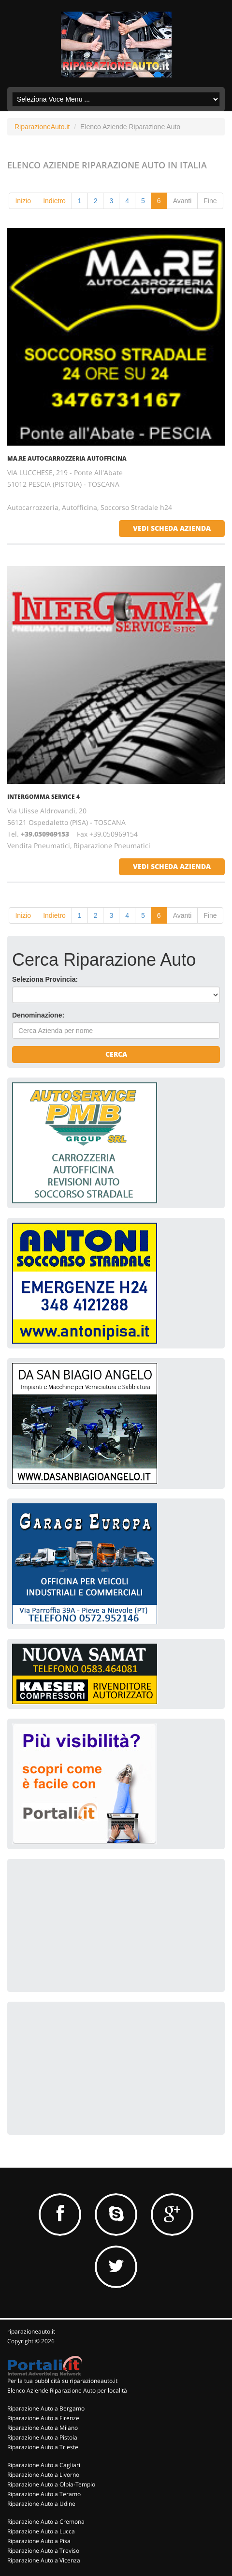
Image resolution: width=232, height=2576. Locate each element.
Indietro (54, 201)
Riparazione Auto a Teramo (44, 2494)
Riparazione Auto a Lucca (41, 2531)
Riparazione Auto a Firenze (43, 2418)
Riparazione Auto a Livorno (43, 2475)
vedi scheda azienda (172, 528)
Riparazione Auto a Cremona (46, 2521)
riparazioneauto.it (31, 2331)
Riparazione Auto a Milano (42, 2428)
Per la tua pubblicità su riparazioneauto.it (62, 2381)
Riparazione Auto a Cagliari (43, 2465)
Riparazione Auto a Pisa (39, 2541)
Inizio (23, 201)
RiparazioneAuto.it (42, 127)
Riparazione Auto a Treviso (43, 2550)
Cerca (116, 1054)
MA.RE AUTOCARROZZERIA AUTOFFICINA (67, 458)
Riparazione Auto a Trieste (42, 2447)
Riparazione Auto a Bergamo (46, 2408)
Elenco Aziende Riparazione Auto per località (67, 2390)
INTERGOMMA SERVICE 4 (43, 797)
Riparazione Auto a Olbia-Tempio (51, 2484)
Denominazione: (38, 1015)
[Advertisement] (84, 1924)
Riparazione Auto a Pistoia (42, 2437)
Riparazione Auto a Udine (41, 2504)
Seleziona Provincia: (45, 979)
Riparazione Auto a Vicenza (43, 2560)
